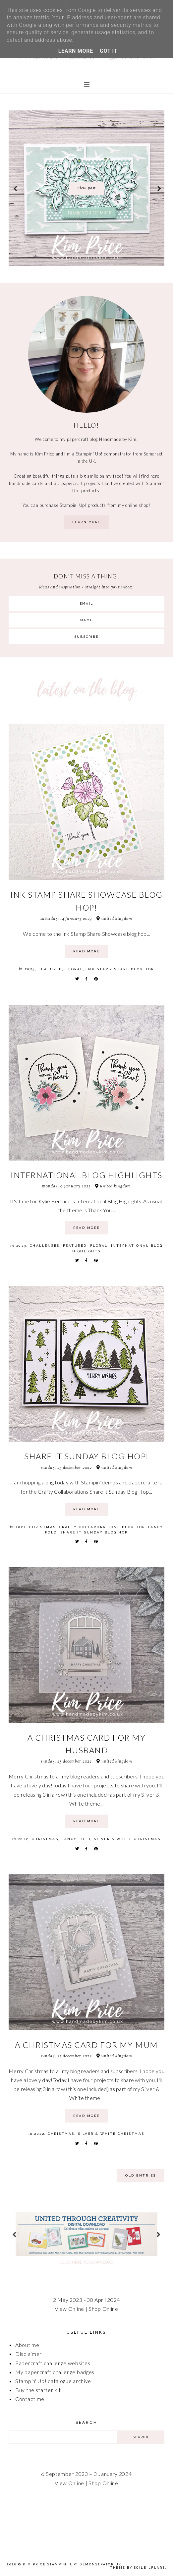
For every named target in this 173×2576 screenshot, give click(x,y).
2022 (21, 1527)
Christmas (42, 1527)
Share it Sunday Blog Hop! (86, 1456)
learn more (86, 522)
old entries (140, 2175)
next (159, 188)
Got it (108, 51)
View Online (69, 2309)
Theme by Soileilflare (137, 2567)
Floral (74, 969)
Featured (50, 969)
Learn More (75, 51)
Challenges (45, 1245)
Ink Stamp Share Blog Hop (120, 969)
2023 (30, 969)
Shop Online (103, 2309)
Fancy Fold (76, 1839)
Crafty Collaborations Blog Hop (102, 1527)
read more (86, 951)
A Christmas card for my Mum (86, 2045)
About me (27, 2345)
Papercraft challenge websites (52, 2363)
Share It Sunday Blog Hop (94, 1532)
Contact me (29, 2399)
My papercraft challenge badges (54, 2372)
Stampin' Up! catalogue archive (53, 2381)
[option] (86, 188)
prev (15, 188)
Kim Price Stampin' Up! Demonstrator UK (72, 2564)
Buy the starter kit (38, 2390)
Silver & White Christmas (127, 1839)
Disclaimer (28, 2354)
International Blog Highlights (86, 1175)
